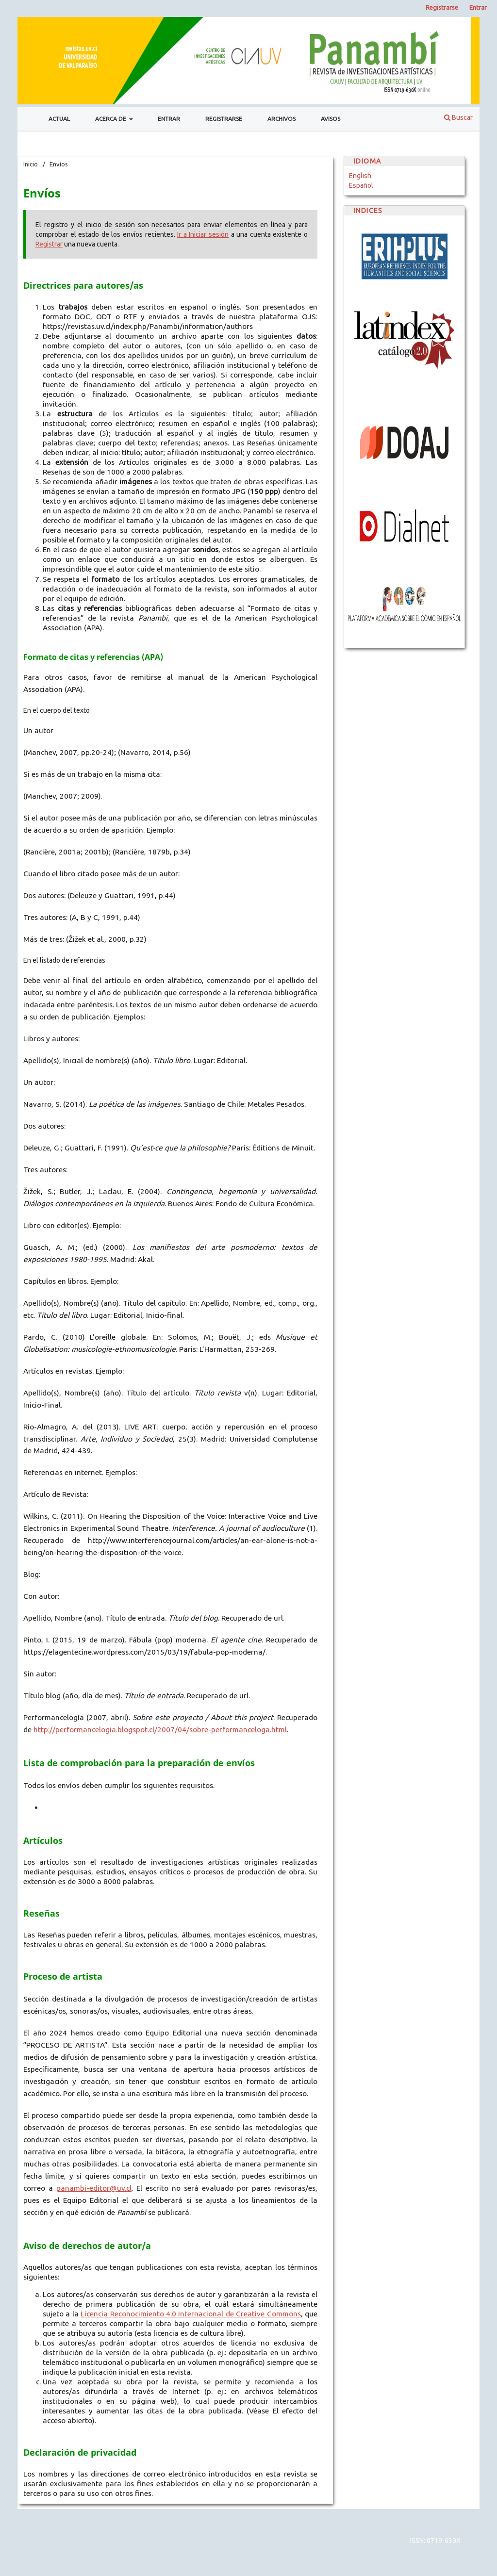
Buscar (458, 117)
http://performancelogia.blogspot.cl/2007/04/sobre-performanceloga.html (160, 1729)
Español (361, 185)
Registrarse (223, 118)
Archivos (281, 118)
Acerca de (111, 118)
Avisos (330, 118)
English (360, 176)
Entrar (169, 118)
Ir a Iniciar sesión (203, 234)
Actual (59, 118)
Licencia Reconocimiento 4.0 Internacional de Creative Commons (190, 2314)
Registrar (49, 244)
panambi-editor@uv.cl (94, 2188)
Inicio (30, 164)
